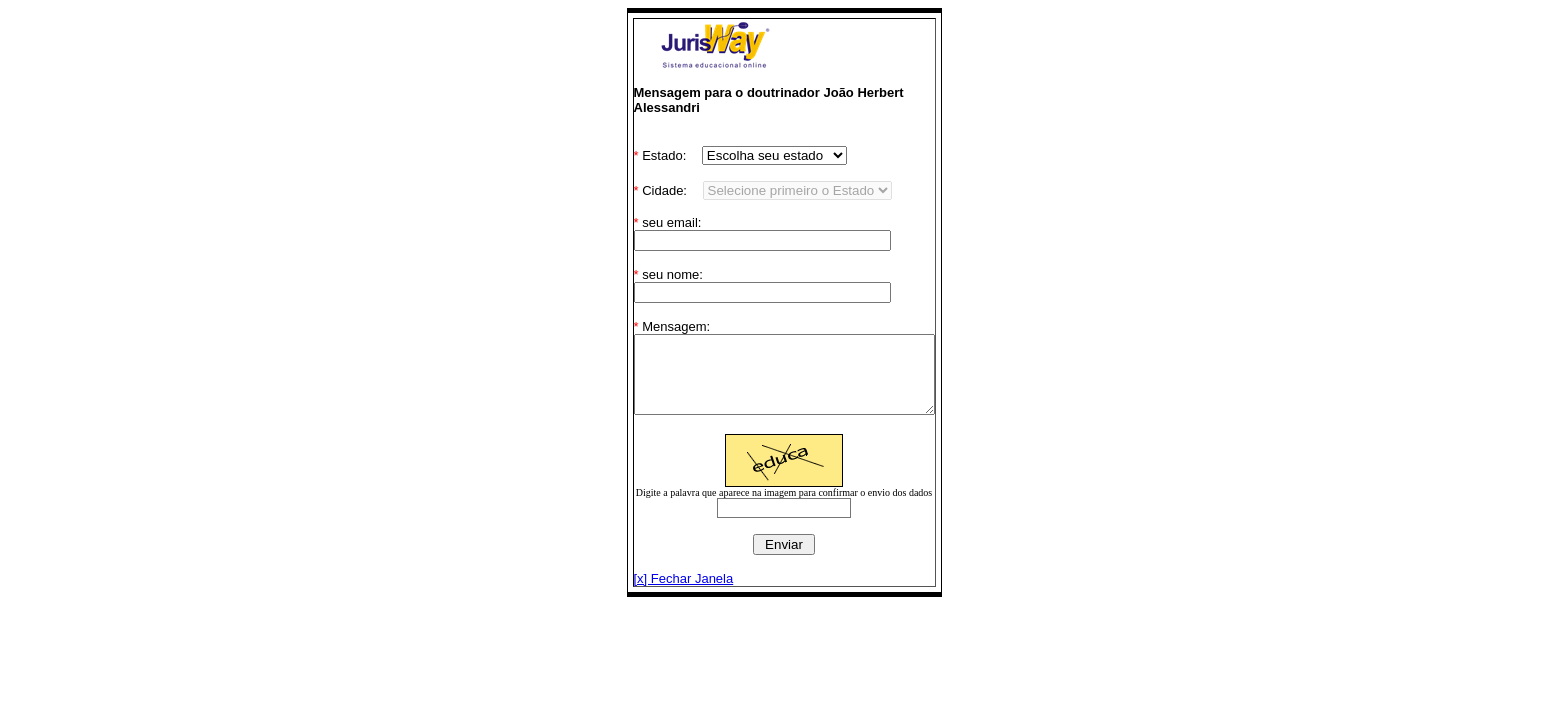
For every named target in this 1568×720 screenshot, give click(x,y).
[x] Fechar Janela (666, 593)
